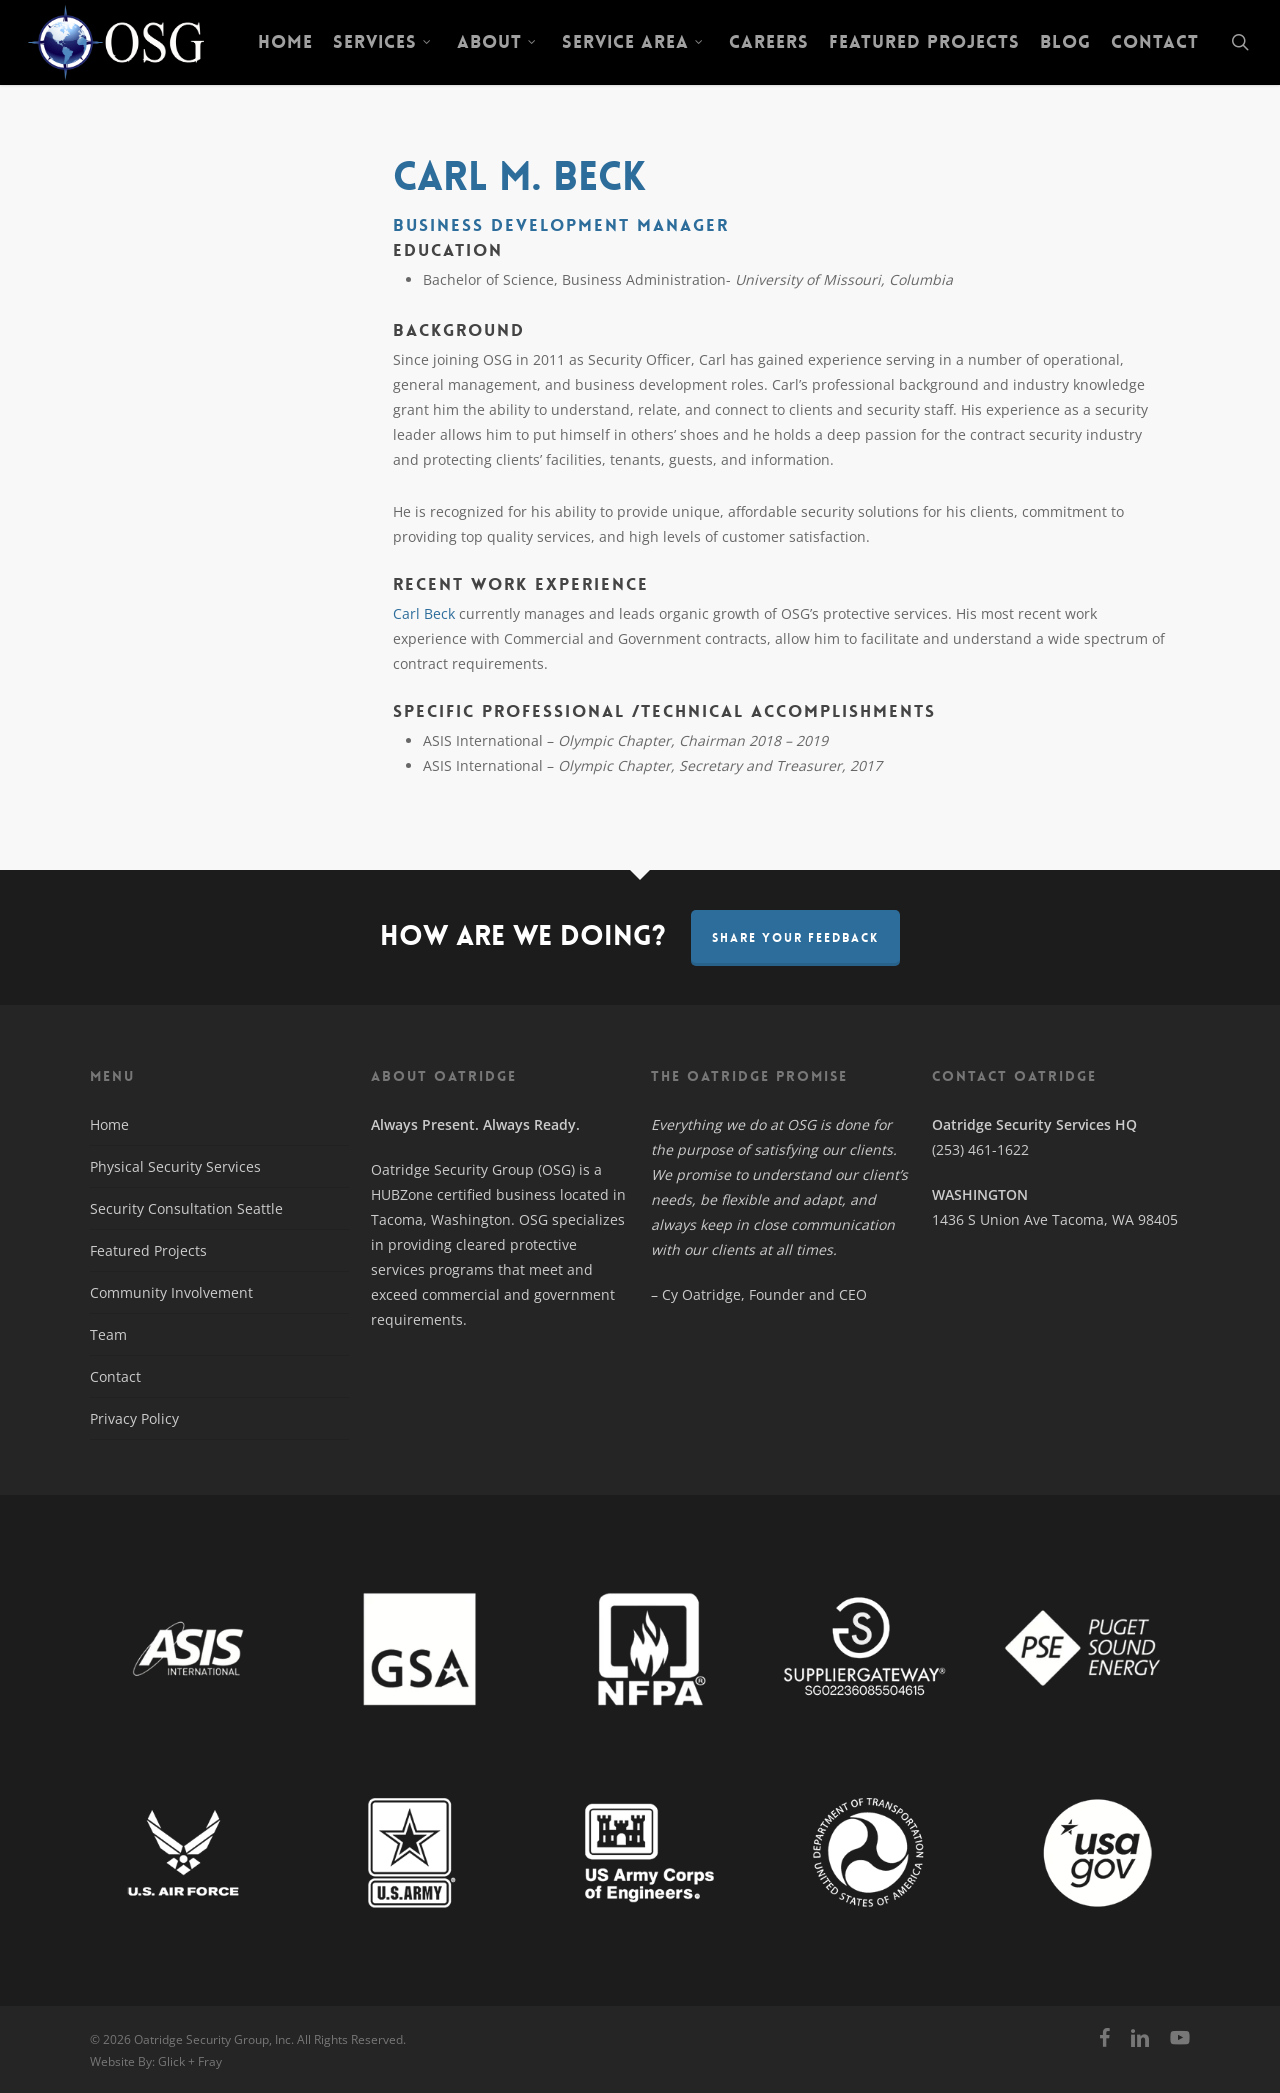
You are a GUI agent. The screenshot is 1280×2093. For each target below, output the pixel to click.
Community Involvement (171, 1292)
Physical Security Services (175, 1166)
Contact (115, 1376)
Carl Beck (424, 613)
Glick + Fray (190, 2061)
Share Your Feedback (795, 938)
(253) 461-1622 (980, 1149)
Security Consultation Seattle (186, 1208)
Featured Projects (148, 1250)
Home (109, 1124)
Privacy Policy (134, 1418)
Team (108, 1334)
